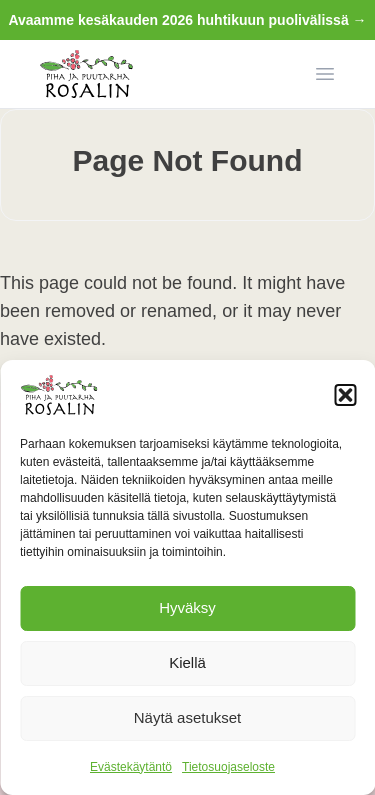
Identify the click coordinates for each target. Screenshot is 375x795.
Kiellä (187, 662)
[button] (345, 395)
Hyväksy (187, 607)
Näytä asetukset (188, 717)
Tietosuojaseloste (228, 767)
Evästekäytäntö (131, 767)
